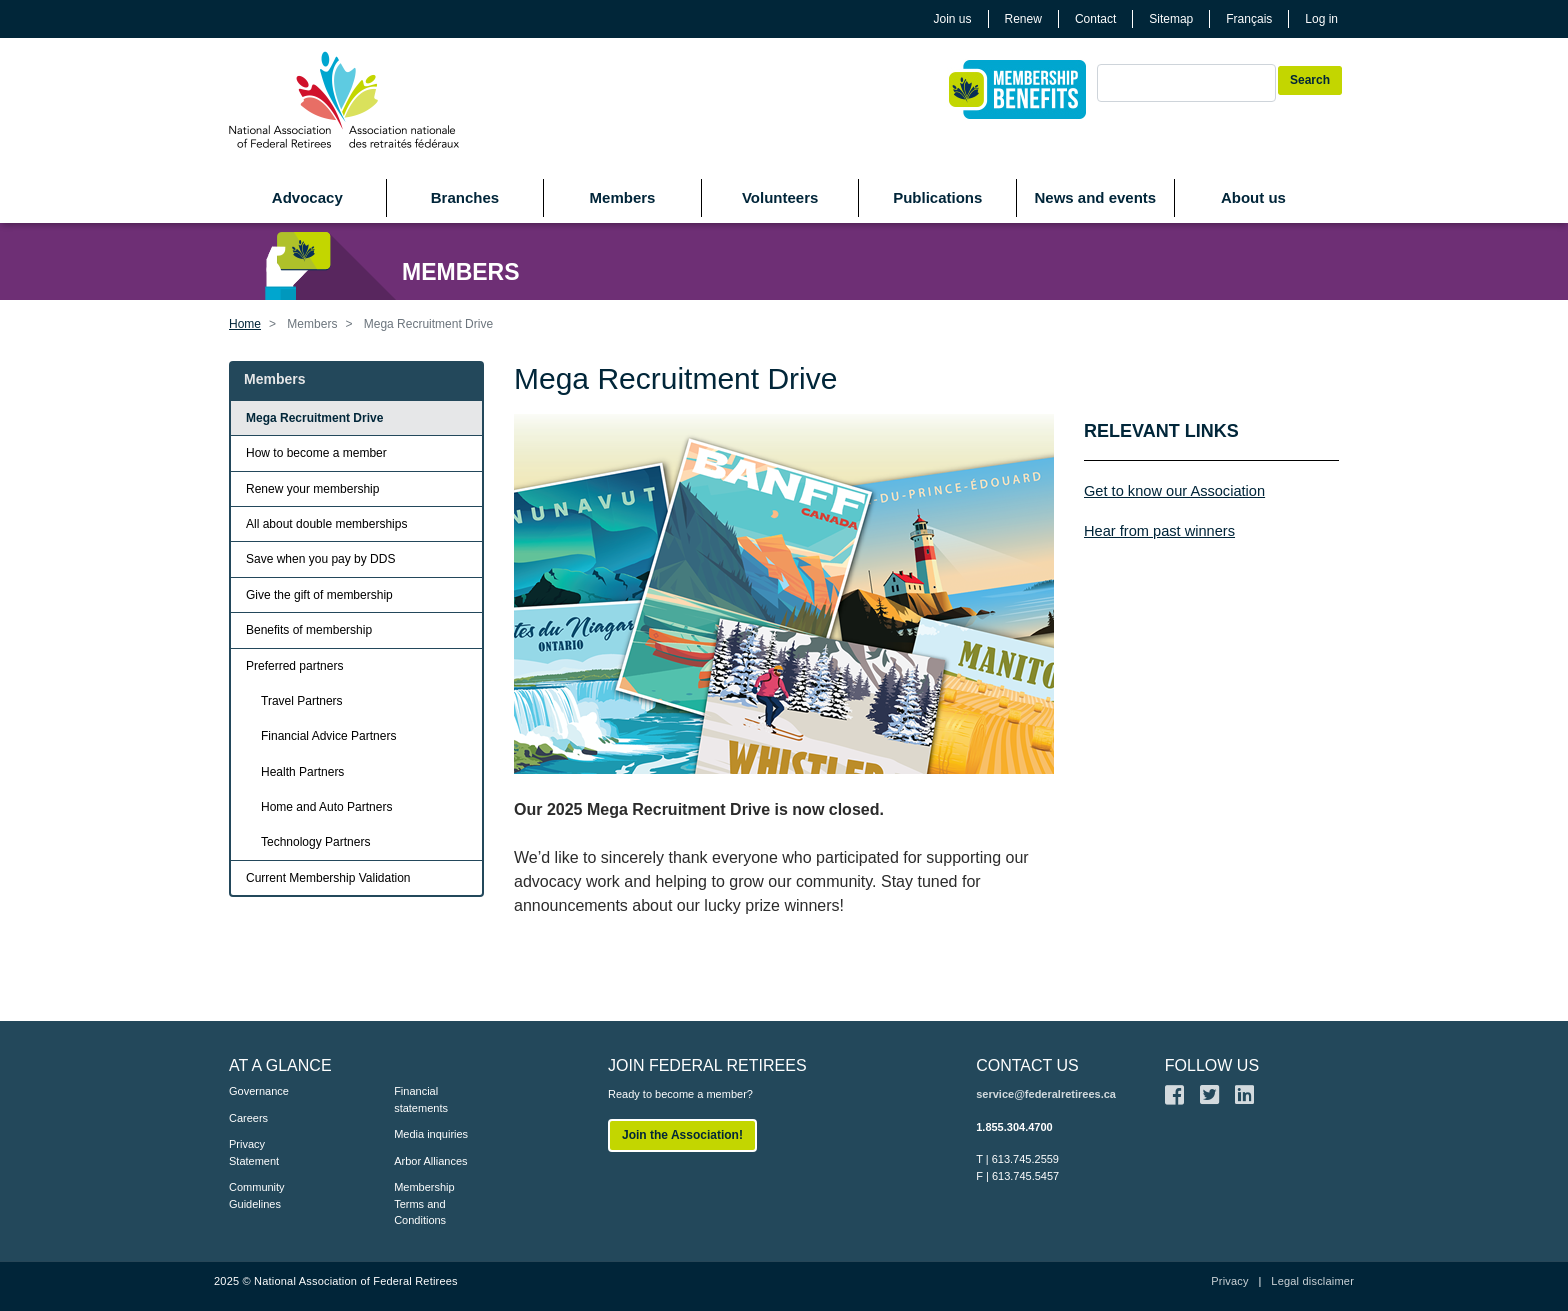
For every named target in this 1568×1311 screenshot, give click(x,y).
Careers (248, 1118)
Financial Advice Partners (328, 736)
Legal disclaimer (1312, 1281)
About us (1253, 197)
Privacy (1229, 1281)
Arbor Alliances (430, 1161)
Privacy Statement (254, 1152)
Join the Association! (682, 1135)
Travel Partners (302, 701)
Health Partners (302, 772)
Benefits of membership (309, 630)
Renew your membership (312, 489)
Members (623, 197)
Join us (953, 19)
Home (245, 324)
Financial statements (421, 1099)
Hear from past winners (1159, 531)
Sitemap (1171, 19)
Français (1249, 19)
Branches (465, 197)
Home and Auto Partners (326, 807)
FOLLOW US (1212, 1065)
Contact (1095, 19)
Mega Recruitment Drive (314, 418)
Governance (259, 1091)
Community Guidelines (257, 1195)
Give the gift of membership (319, 595)
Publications (937, 197)
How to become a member (316, 453)
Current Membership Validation (328, 878)
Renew (1023, 19)
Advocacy (307, 197)
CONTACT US (1027, 1065)
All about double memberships (326, 524)
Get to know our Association (1174, 491)
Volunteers (780, 197)
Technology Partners (315, 842)
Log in (1321, 19)
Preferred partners (294, 666)
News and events (1095, 197)
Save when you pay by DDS (320, 559)
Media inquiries (431, 1134)
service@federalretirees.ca (1046, 1094)
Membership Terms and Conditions (424, 1203)
